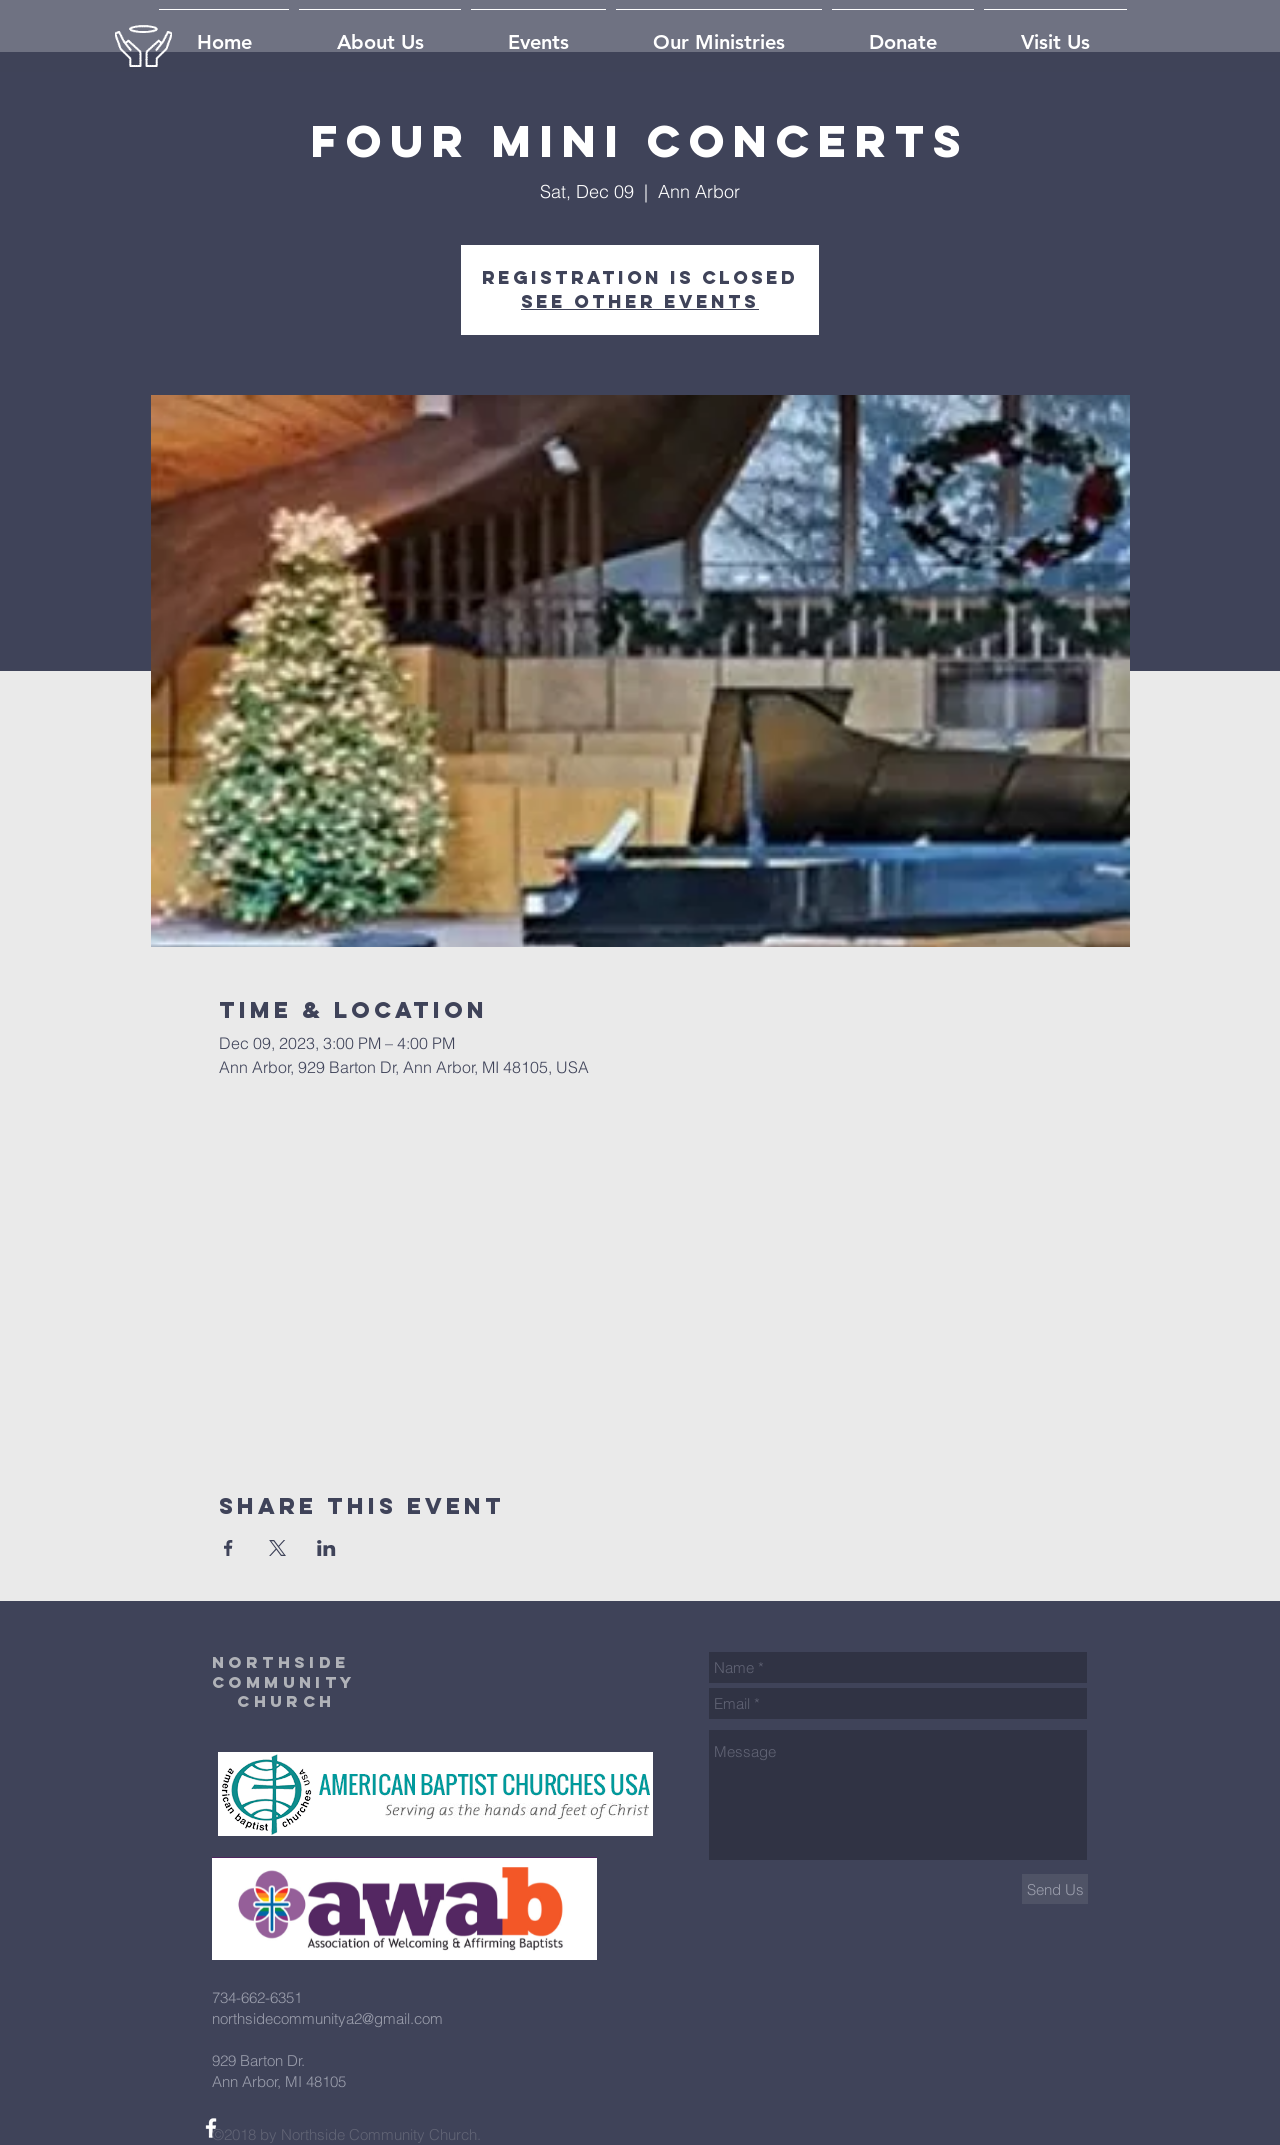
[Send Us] (1055, 1889)
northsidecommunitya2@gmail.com (327, 2018)
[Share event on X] (277, 1548)
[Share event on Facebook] (228, 1548)
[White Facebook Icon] (211, 2128)
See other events (640, 301)
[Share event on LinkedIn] (326, 1548)
